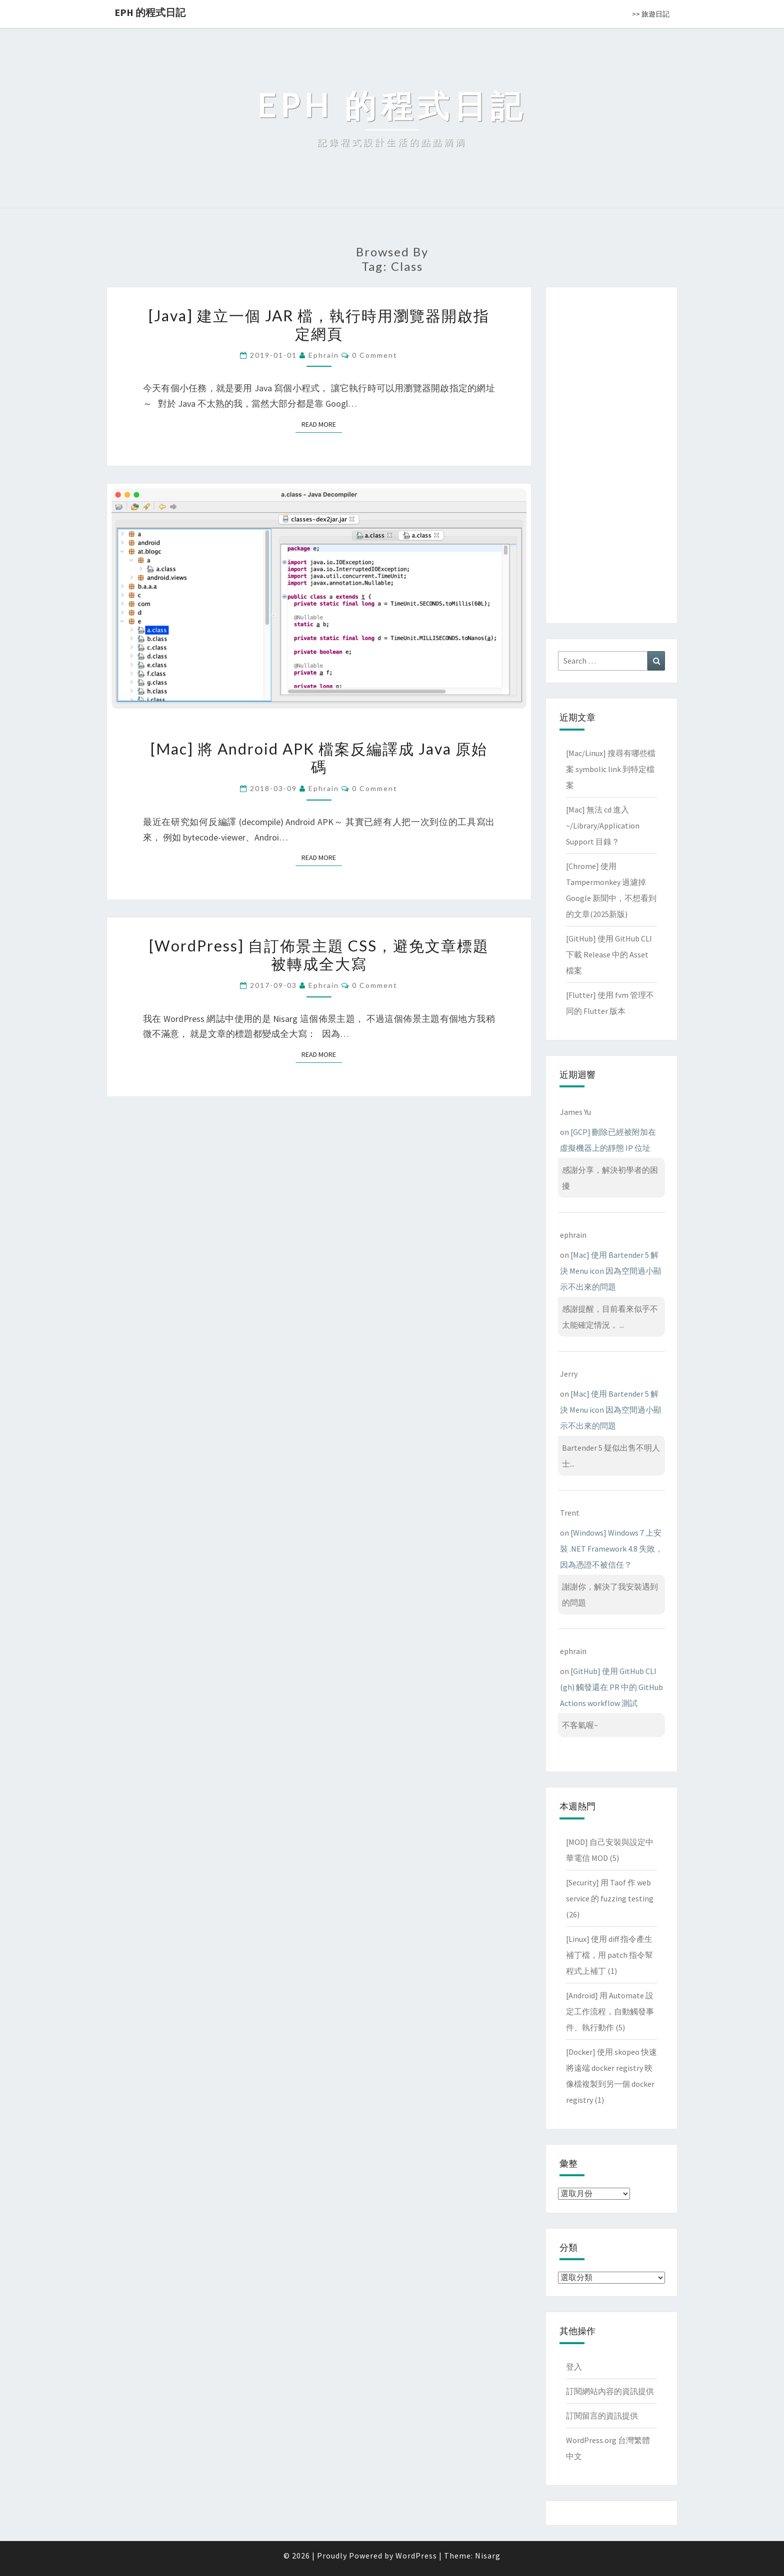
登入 (574, 2367)
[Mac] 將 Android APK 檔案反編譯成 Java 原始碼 (319, 758)
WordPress (416, 2556)
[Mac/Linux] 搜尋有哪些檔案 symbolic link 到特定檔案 (611, 769)
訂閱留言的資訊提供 (602, 2416)
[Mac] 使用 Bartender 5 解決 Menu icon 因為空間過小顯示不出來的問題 (611, 1271)
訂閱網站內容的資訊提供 (610, 2391)
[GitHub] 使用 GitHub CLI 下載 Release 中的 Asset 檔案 (609, 954)
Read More (322, 424)
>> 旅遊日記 (651, 13)
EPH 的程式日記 (150, 12)
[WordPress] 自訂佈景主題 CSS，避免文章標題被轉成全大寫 (319, 954)
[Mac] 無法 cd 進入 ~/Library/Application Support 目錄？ (603, 826)
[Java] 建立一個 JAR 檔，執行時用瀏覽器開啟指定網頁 (319, 324)
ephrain (323, 355)
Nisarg (487, 2556)
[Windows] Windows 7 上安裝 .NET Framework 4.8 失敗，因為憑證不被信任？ (611, 1549)
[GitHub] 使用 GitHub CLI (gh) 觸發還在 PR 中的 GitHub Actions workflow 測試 (611, 1687)
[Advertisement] (612, 453)
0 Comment (375, 355)
